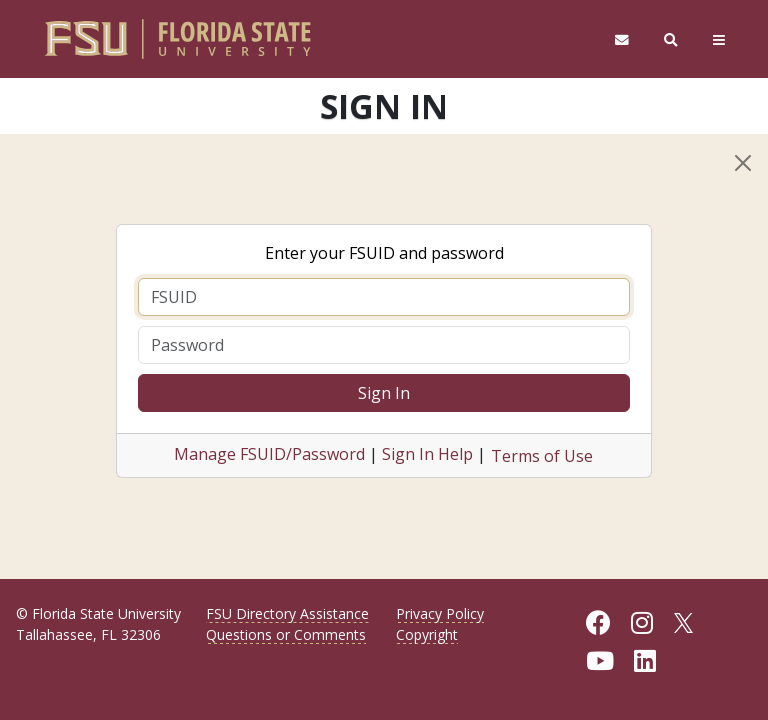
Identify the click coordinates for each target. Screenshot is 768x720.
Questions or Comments (286, 634)
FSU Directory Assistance (287, 613)
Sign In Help (427, 454)
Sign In (384, 393)
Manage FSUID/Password (269, 454)
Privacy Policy (440, 613)
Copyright (427, 634)
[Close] (743, 163)
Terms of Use (542, 456)
